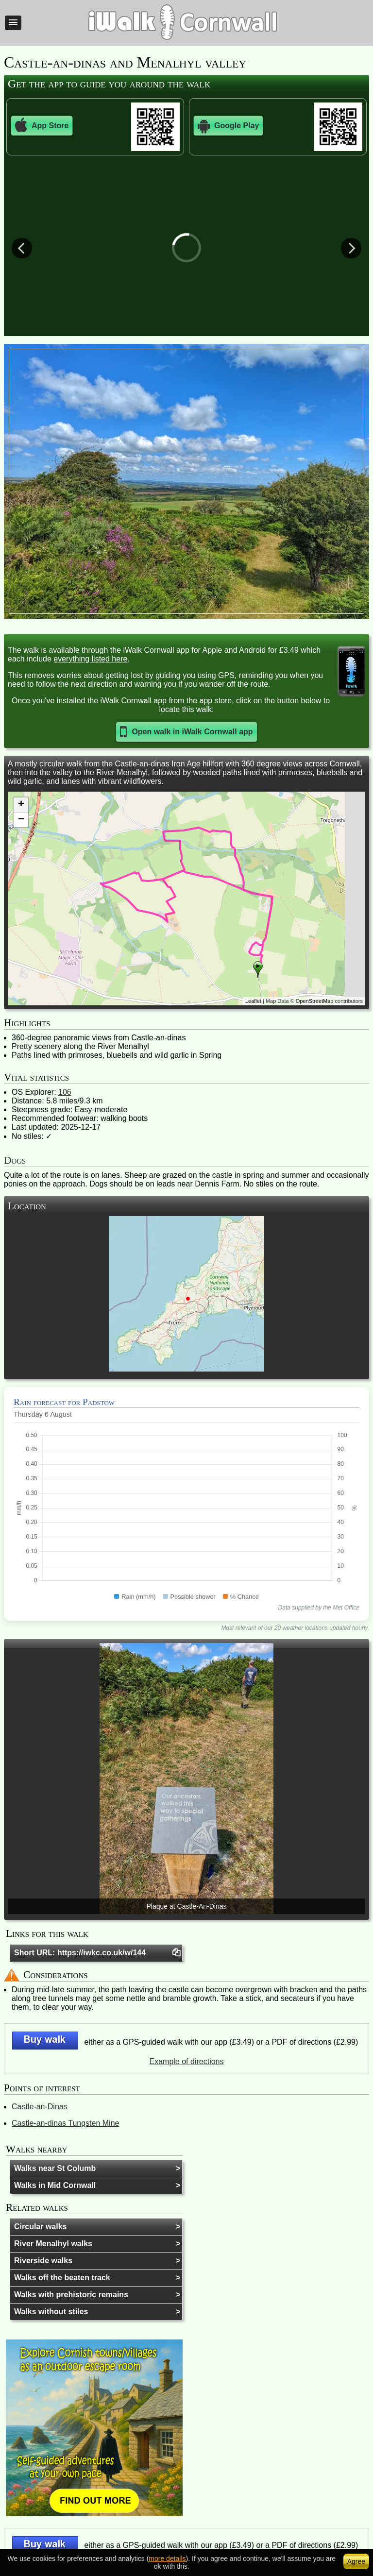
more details (167, 2558)
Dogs (15, 1160)
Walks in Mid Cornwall (55, 2185)
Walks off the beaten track (62, 2277)
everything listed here (90, 659)
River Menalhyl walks (53, 2243)
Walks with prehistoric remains (71, 2294)
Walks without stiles (51, 2311)
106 (64, 1092)
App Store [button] (41, 126)
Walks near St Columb (55, 2168)
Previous (22, 247)
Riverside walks (43, 2260)
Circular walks (40, 2226)
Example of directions (187, 2061)
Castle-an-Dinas (40, 2106)
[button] (13, 23)
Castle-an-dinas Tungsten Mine (65, 2123)
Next (351, 247)
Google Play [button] (228, 126)
